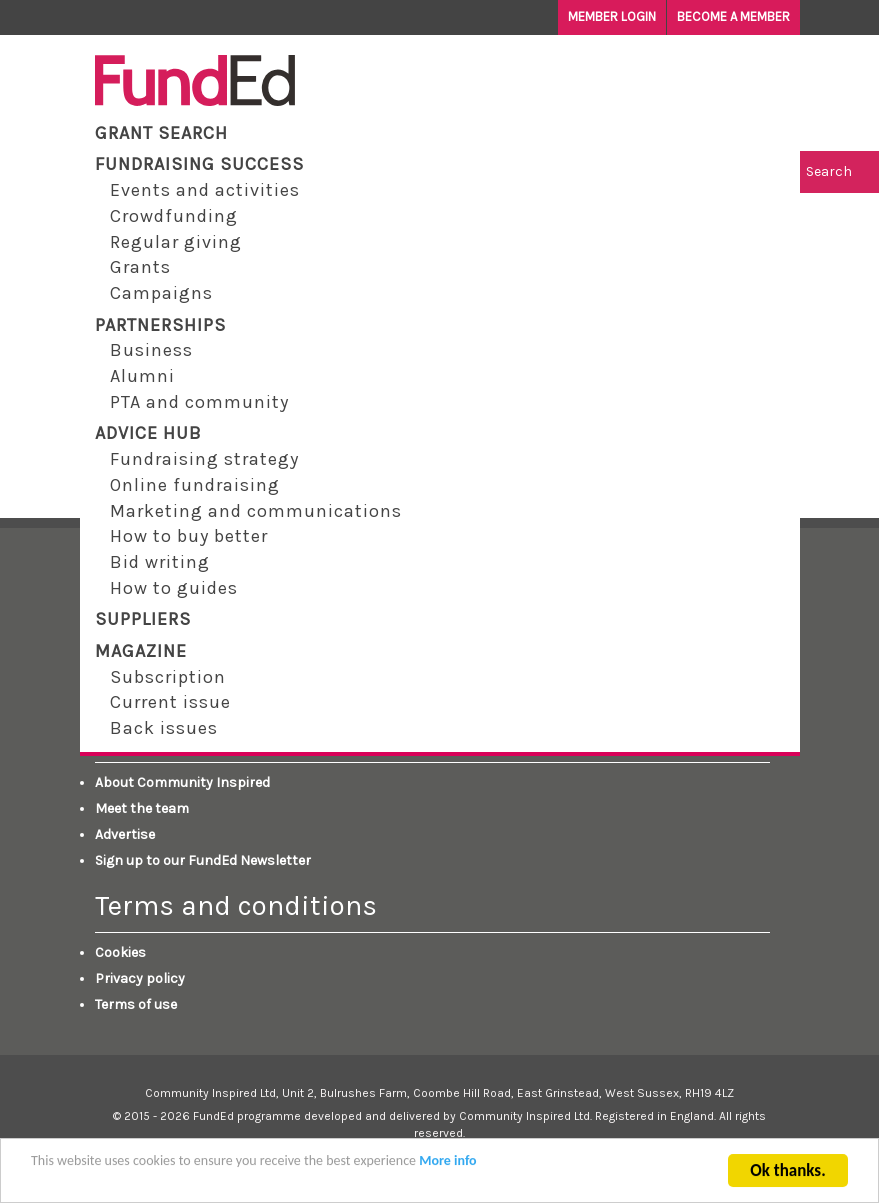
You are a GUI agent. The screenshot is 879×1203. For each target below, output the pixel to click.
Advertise (125, 834)
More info (447, 1164)
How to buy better (189, 536)
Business (151, 350)
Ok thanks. (787, 1174)
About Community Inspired (182, 782)
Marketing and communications (256, 511)
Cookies (120, 952)
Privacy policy (140, 978)
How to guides (174, 588)
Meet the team (142, 808)
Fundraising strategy (204, 459)
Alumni (142, 376)
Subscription (168, 677)
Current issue (170, 702)
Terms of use (136, 1004)
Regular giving (176, 242)
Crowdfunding (174, 216)
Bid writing (160, 562)
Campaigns (161, 293)
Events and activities (205, 190)
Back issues (164, 728)
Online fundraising (195, 485)
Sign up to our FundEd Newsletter (203, 860)
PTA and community (199, 402)
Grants (140, 267)
